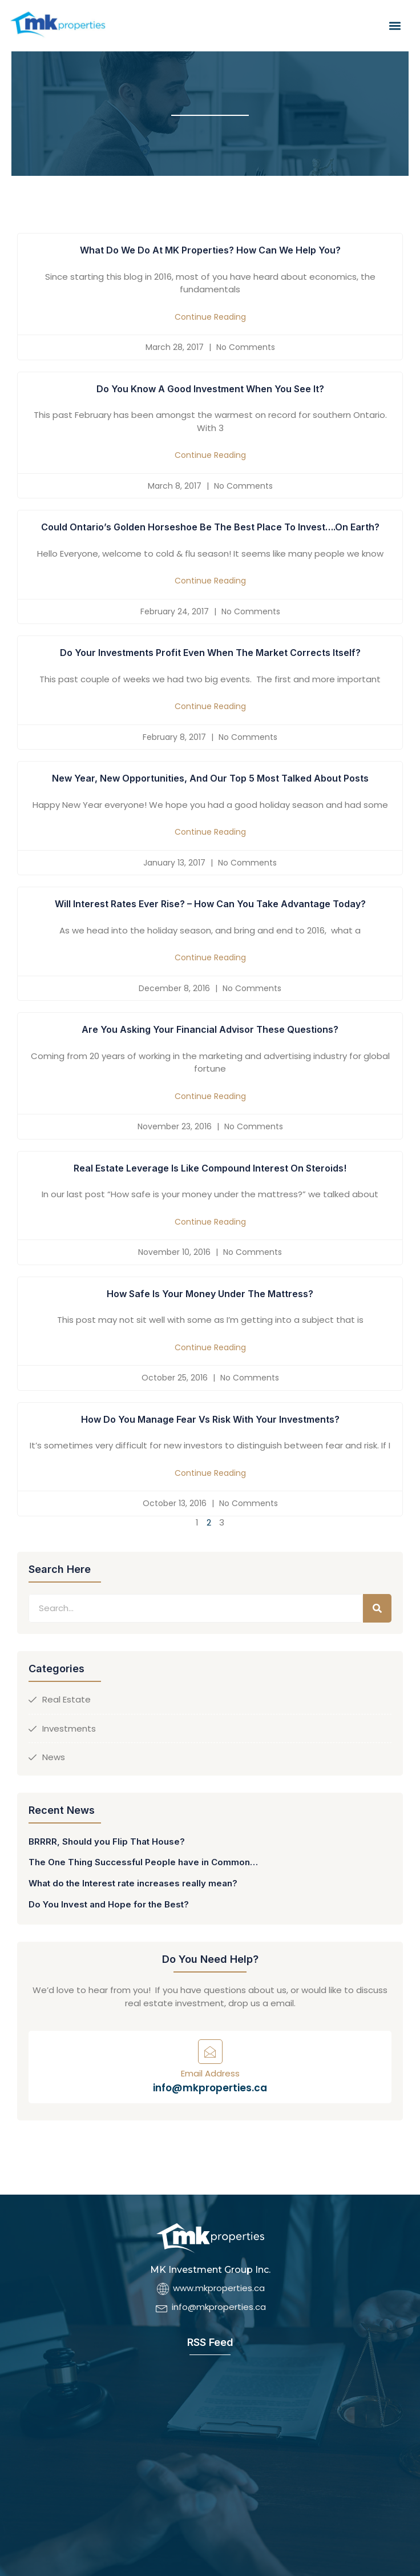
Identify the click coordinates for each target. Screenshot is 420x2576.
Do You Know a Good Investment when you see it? (210, 389)
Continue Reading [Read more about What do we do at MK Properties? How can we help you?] (210, 317)
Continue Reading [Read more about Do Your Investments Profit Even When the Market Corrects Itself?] (210, 706)
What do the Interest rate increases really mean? (133, 1883)
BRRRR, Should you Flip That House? (107, 1841)
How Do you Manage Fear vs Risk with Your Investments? (210, 1419)
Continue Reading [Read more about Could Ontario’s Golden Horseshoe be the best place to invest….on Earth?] (210, 580)
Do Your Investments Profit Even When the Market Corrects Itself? (210, 652)
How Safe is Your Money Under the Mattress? (210, 1293)
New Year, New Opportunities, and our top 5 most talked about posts (210, 778)
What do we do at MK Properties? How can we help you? (210, 250)
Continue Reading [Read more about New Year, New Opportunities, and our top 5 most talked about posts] (210, 832)
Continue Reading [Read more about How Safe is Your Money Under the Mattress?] (210, 1347)
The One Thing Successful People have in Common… (143, 1862)
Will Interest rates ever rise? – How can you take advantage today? (210, 903)
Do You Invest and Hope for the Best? (109, 1904)
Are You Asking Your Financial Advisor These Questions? (210, 1029)
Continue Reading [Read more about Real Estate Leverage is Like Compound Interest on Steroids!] (210, 1221)
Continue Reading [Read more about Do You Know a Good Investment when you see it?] (210, 455)
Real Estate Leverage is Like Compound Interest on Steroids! (210, 1168)
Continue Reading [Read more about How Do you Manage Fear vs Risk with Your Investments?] (210, 1473)
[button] (394, 26)
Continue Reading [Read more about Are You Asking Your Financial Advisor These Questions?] (210, 1096)
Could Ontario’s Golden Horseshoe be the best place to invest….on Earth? (210, 527)
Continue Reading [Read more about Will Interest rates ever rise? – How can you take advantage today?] (210, 957)
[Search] (377, 1608)
